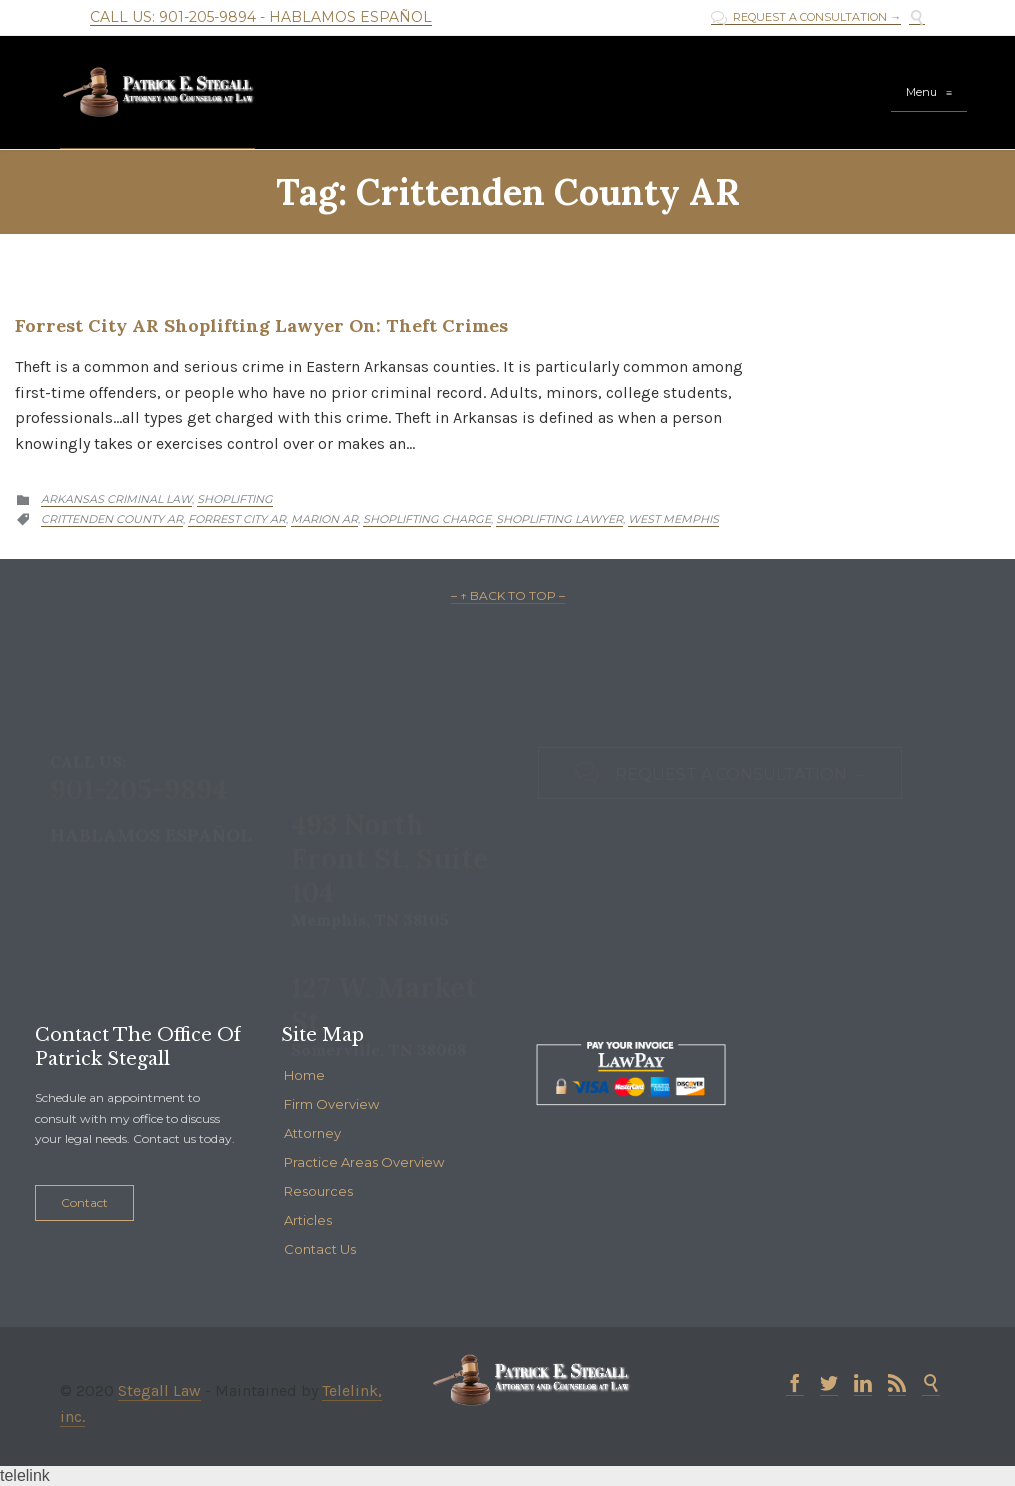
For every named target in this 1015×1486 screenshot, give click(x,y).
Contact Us (320, 1249)
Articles (308, 1220)
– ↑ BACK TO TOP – (508, 595)
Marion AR (324, 519)
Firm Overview (331, 1104)
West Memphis (673, 519)
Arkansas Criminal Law (116, 499)
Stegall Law (159, 1390)
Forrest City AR (237, 519)
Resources (318, 1191)
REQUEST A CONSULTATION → (806, 17)
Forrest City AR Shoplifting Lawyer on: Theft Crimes (261, 325)
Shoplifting (235, 499)
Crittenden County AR (112, 519)
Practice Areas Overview (364, 1162)
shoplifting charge (427, 519)
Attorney (312, 1133)
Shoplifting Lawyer (559, 519)
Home (304, 1075)
